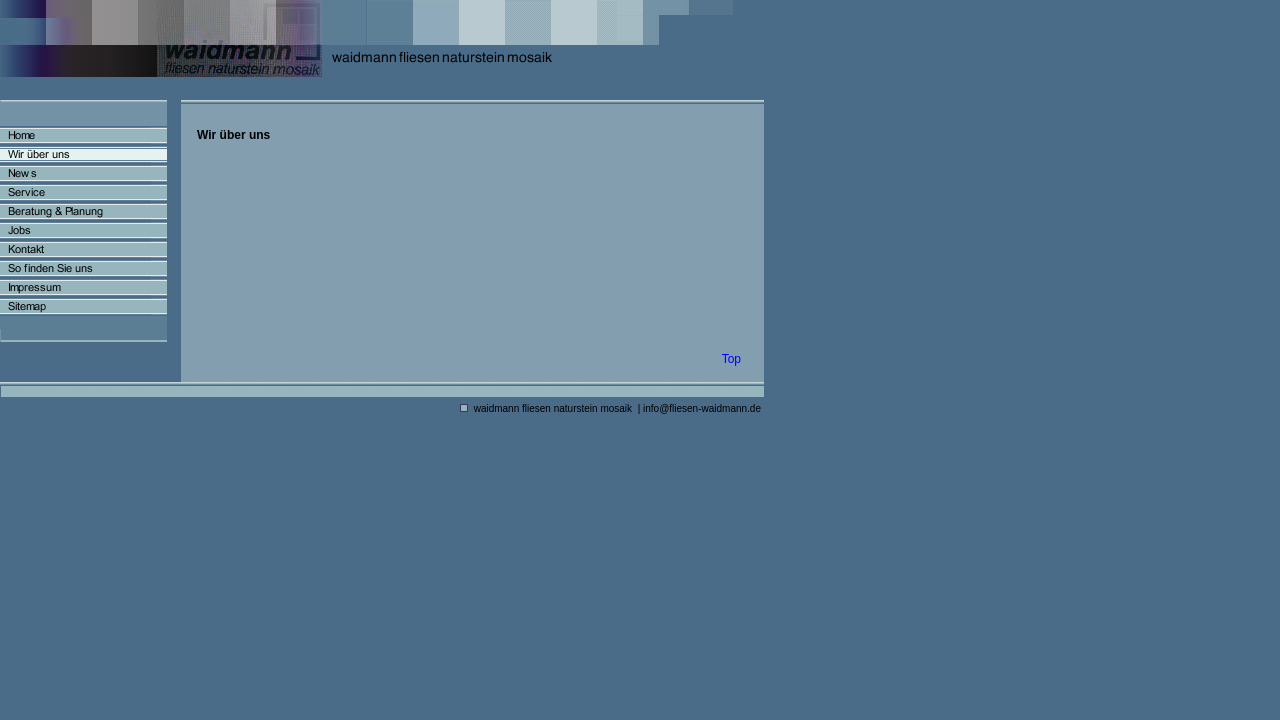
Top (731, 359)
